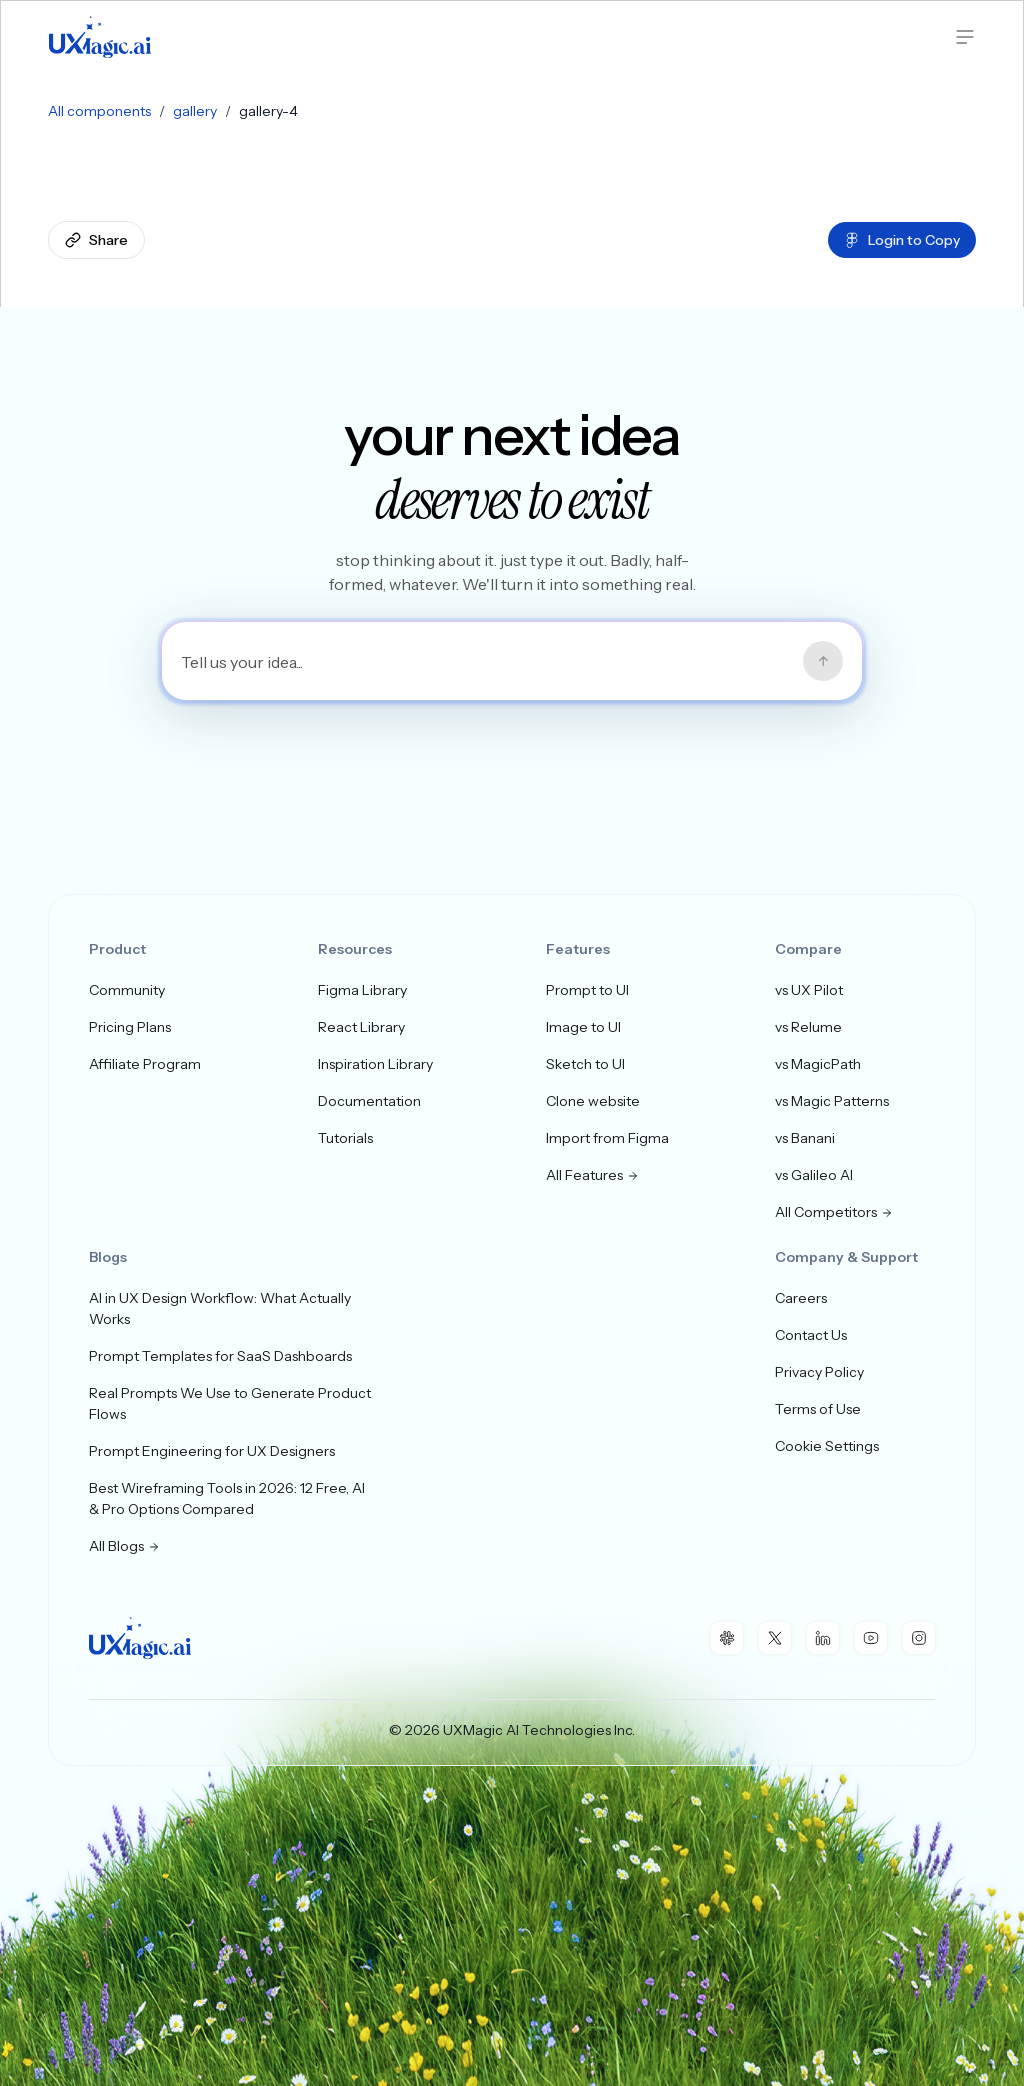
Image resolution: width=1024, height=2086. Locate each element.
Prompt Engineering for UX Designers (212, 1451)
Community (127, 990)
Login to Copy (902, 240)
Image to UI (583, 1027)
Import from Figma (607, 1138)
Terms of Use (818, 1409)
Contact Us (811, 1335)
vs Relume (808, 1027)
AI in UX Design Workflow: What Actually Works (220, 1308)
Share (96, 240)
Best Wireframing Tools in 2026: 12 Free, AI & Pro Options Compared (227, 1498)
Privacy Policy (819, 1372)
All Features (592, 1175)
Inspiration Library (375, 1064)
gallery (195, 111)
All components (99, 111)
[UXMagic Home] (100, 37)
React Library (361, 1027)
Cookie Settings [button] (827, 1446)
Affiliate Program (145, 1064)
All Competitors (834, 1212)
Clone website (593, 1101)
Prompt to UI (587, 990)
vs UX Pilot (809, 990)
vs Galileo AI (814, 1175)
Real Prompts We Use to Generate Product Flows (230, 1403)
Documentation (369, 1101)
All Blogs (124, 1546)
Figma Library (362, 990)
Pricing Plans (130, 1027)
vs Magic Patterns (832, 1101)
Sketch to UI (585, 1064)
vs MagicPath (818, 1064)
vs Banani (805, 1138)
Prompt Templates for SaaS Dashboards (220, 1356)
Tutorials (345, 1138)
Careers (801, 1298)
